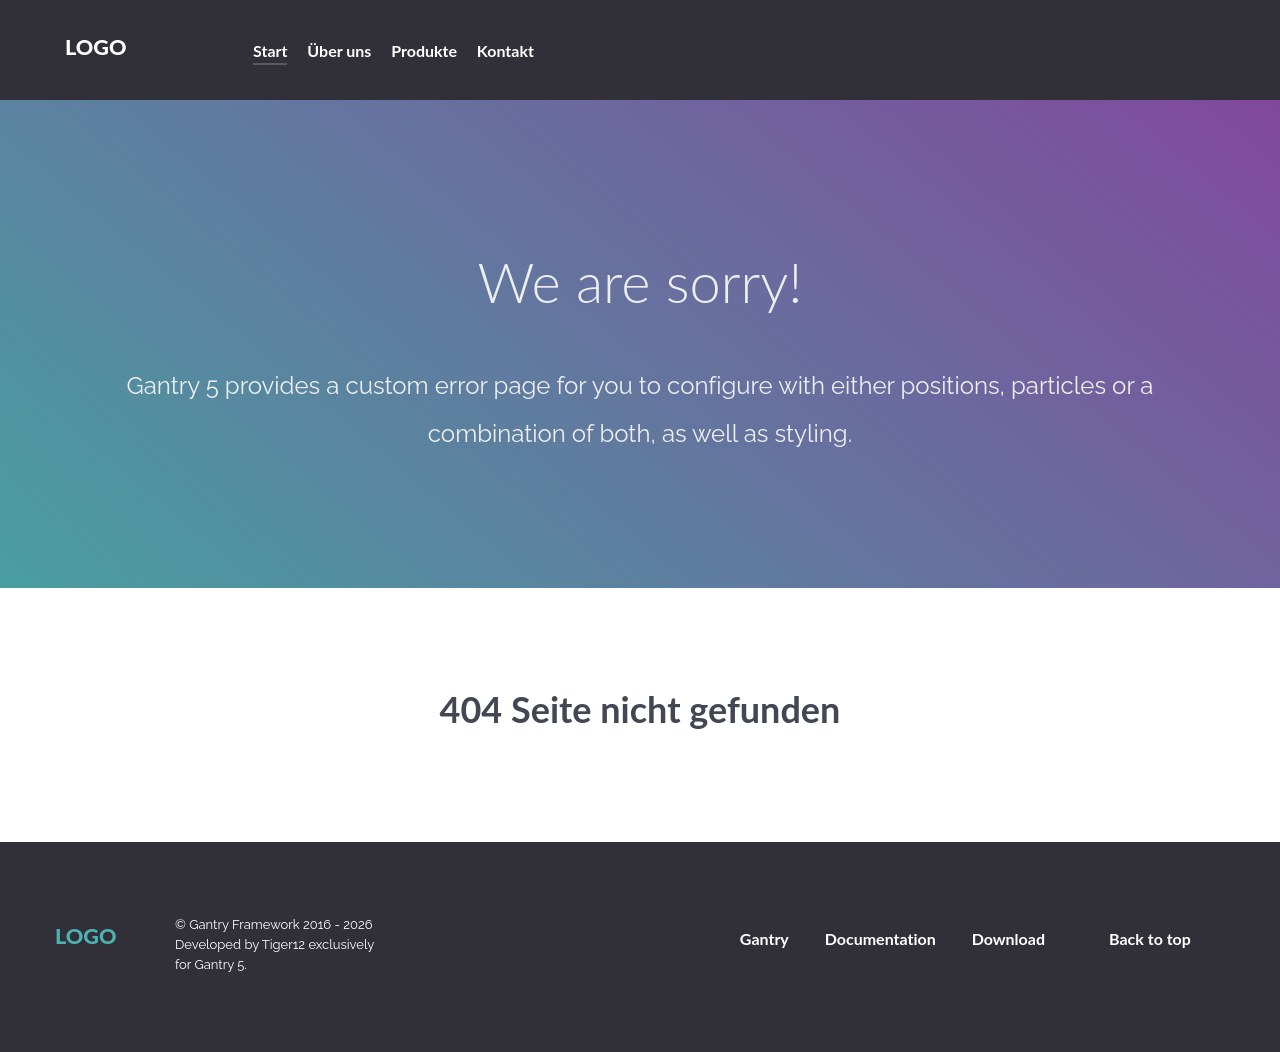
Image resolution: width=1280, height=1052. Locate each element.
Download (1008, 938)
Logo (95, 47)
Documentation (880, 938)
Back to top (1150, 938)
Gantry (764, 938)
